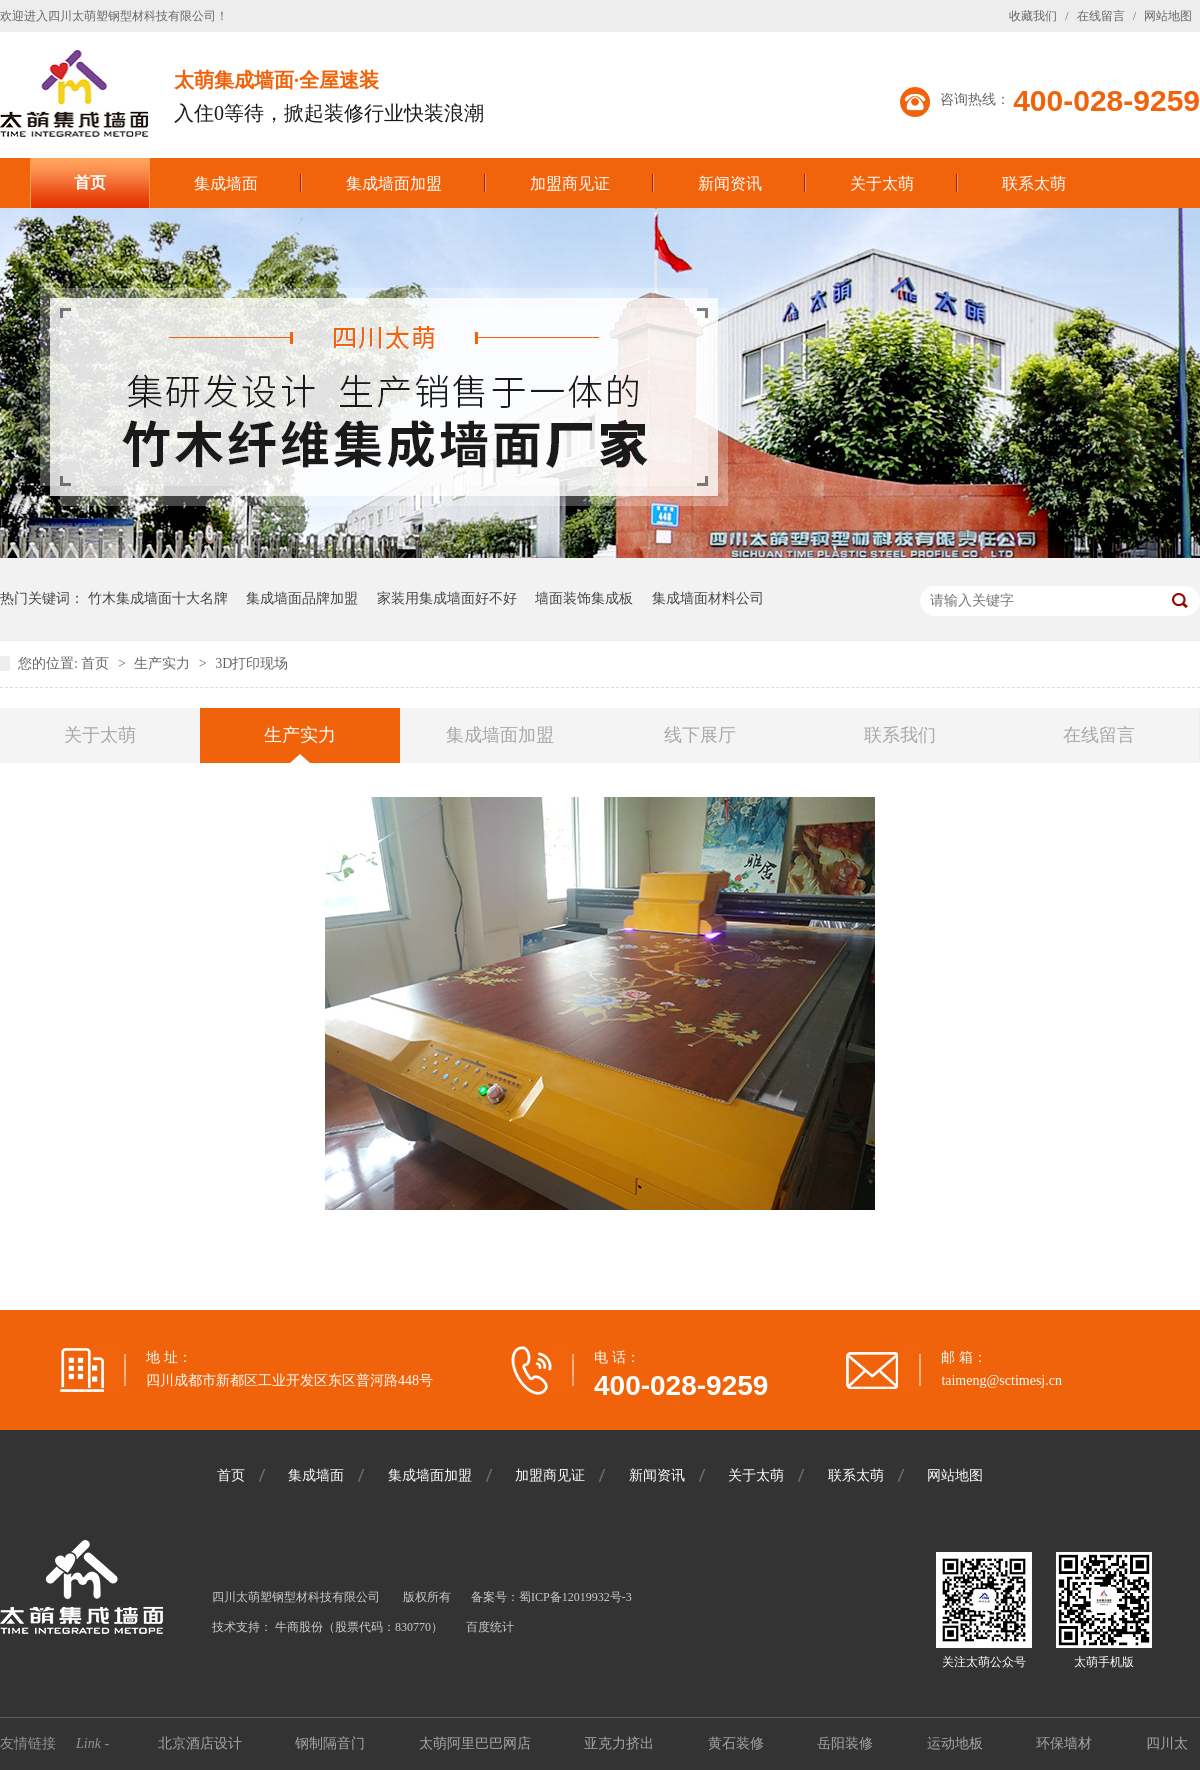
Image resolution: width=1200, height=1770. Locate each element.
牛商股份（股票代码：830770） (359, 1627)
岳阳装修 (847, 1743)
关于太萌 (882, 183)
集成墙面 (226, 183)
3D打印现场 (251, 663)
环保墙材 (1066, 1743)
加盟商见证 (570, 183)
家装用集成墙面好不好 (447, 598)
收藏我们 (1033, 16)
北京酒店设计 (202, 1743)
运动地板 (957, 1743)
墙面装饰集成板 (584, 598)
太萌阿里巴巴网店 (477, 1743)
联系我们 (900, 735)
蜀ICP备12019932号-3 (575, 1597)
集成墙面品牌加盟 (302, 598)
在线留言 (1101, 16)
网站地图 (1168, 16)
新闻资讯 (730, 183)
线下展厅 (700, 735)
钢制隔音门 (332, 1743)
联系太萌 (1034, 183)
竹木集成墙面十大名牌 (158, 598)
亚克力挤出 (621, 1743)
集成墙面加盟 (394, 183)
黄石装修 (738, 1743)
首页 (90, 182)
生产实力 (164, 663)
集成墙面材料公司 (708, 598)
